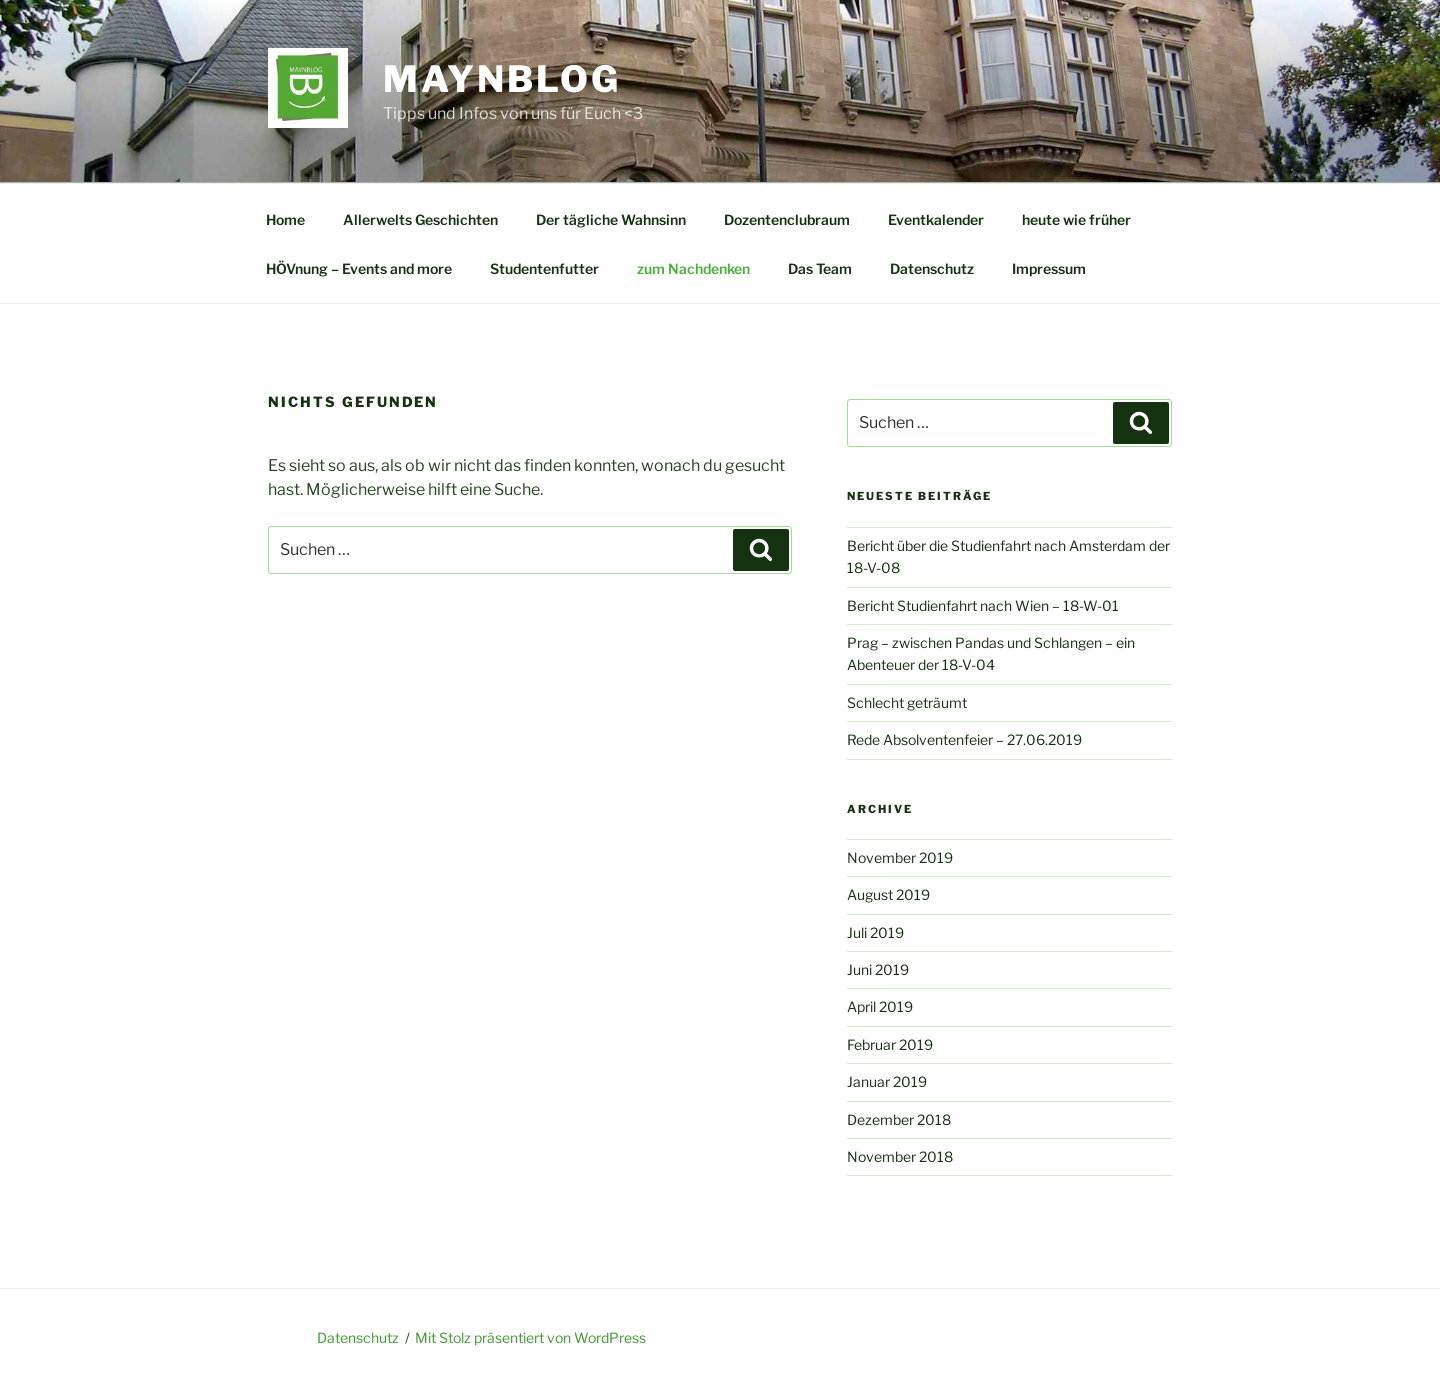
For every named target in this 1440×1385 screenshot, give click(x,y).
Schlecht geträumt (907, 702)
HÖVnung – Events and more (359, 268)
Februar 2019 (890, 1044)
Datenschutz (932, 268)
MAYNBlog (502, 79)
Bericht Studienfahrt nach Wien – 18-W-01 (983, 605)
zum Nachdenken (693, 268)
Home (285, 219)
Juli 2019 (875, 932)
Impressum (1049, 268)
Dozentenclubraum (787, 219)
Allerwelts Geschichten (420, 219)
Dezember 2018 (899, 1119)
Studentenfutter (544, 268)
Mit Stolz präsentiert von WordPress (530, 1337)
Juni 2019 (878, 969)
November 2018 (900, 1156)
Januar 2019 (887, 1081)
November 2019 (900, 857)
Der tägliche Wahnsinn (611, 219)
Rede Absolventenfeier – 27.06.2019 (964, 739)
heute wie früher (1076, 219)
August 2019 (888, 894)
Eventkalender (936, 219)
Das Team (820, 268)
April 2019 (880, 1006)
